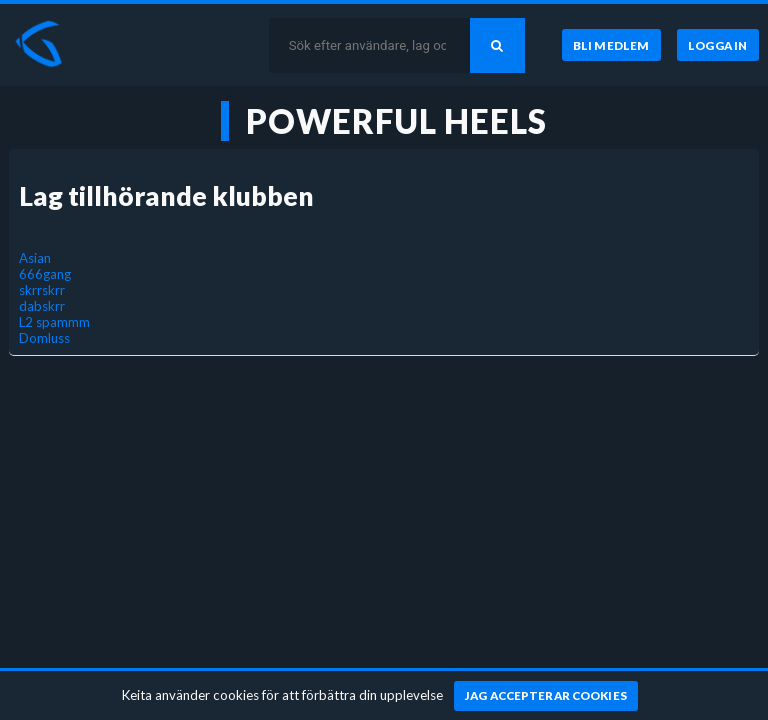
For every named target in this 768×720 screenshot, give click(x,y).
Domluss (44, 338)
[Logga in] (718, 45)
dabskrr (42, 306)
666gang (45, 274)
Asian (35, 258)
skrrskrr (42, 290)
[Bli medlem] (611, 45)
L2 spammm (54, 322)
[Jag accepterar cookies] (546, 696)
